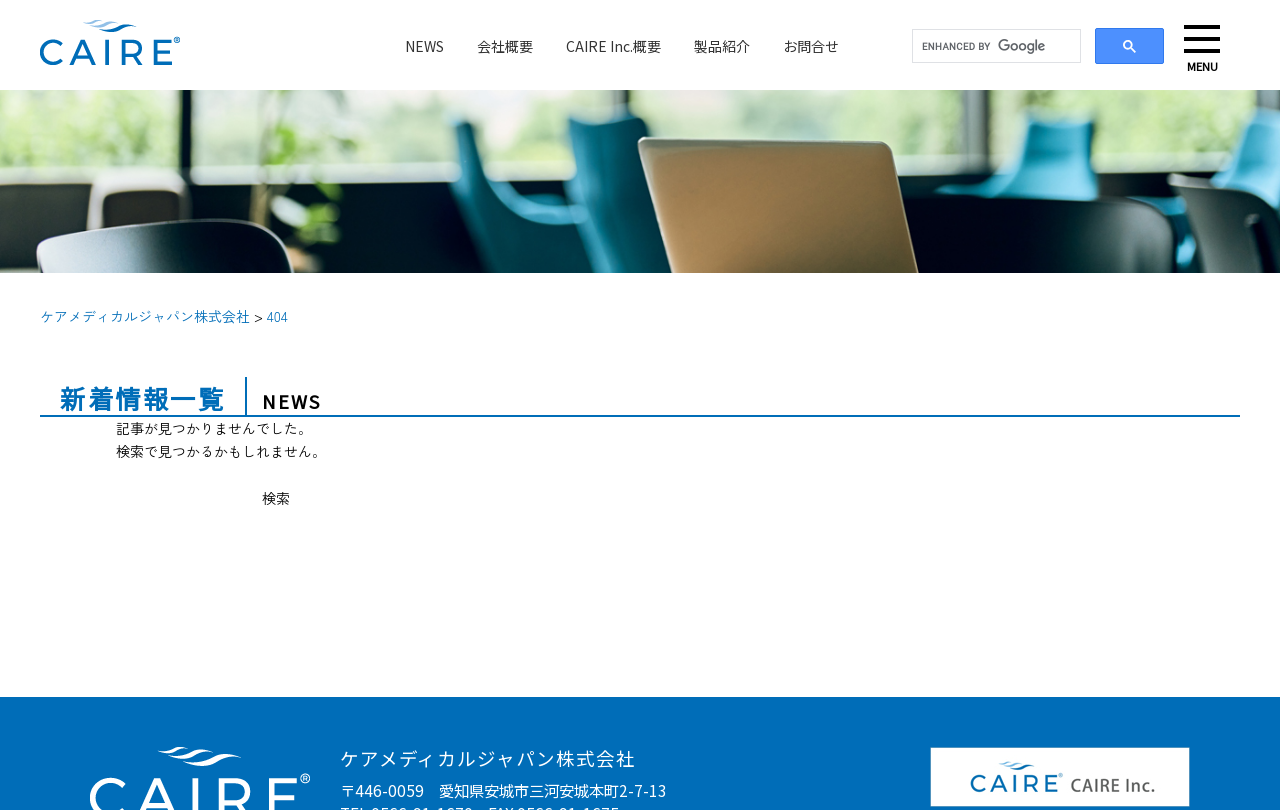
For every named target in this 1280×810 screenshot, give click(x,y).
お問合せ (811, 46)
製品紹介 (722, 46)
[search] (994, 47)
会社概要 (505, 46)
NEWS (424, 46)
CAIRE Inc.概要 (613, 46)
